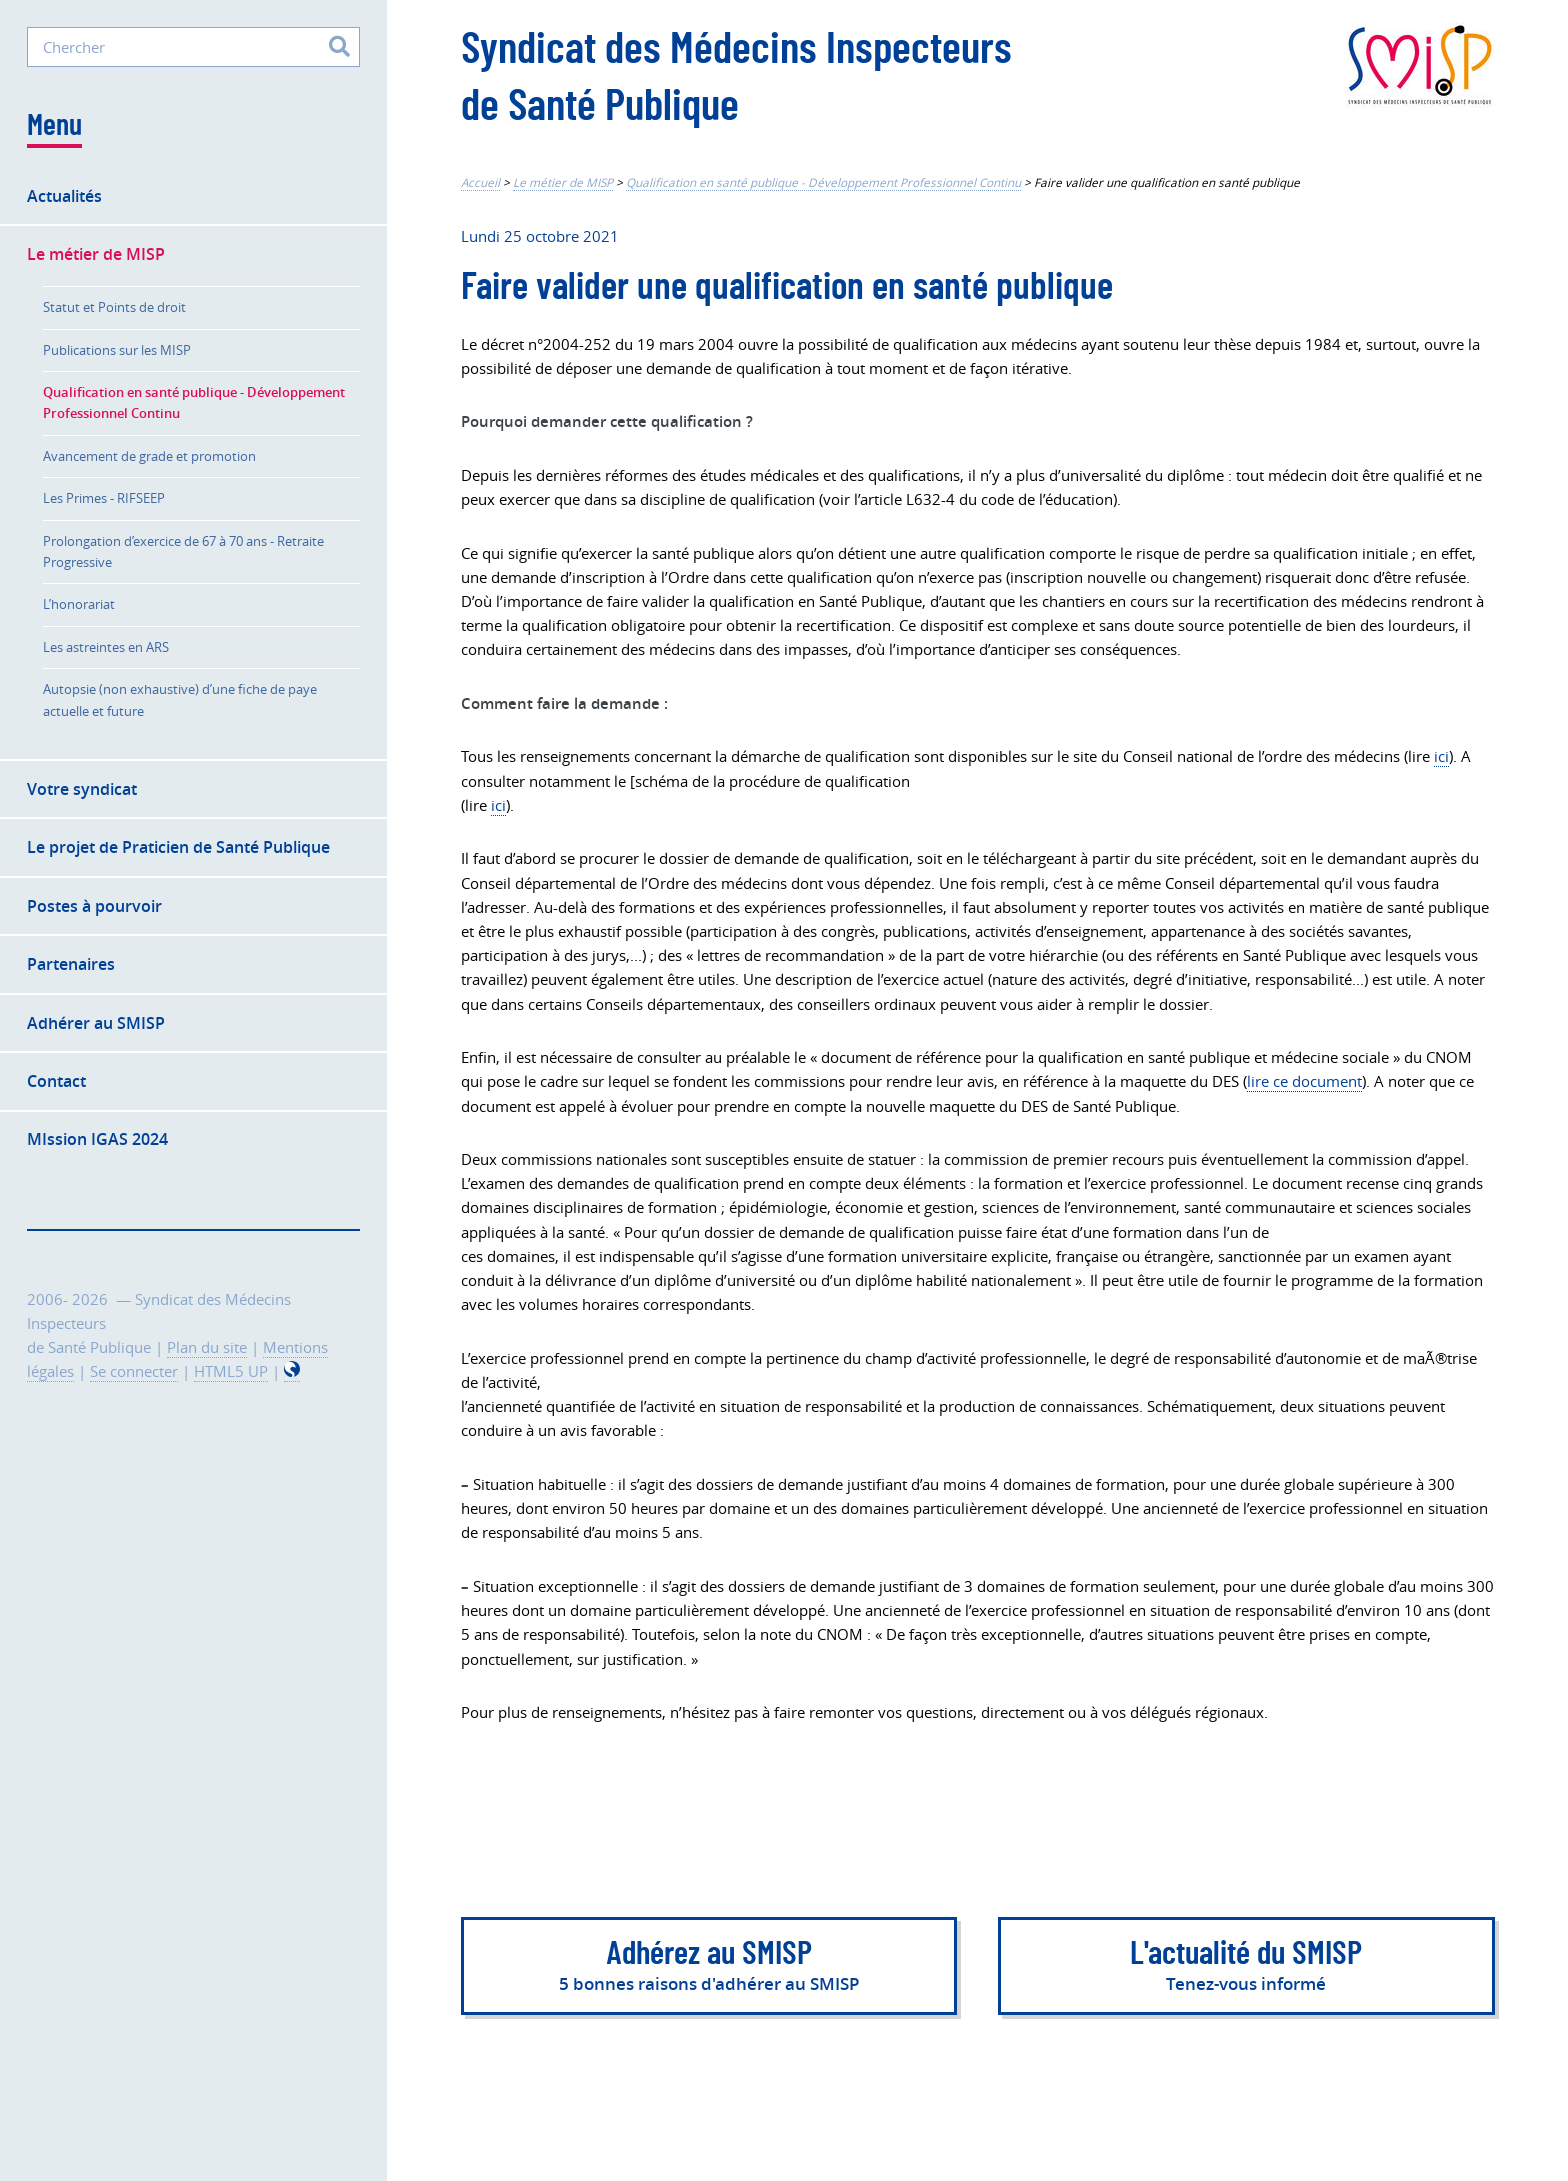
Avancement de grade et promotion (149, 456)
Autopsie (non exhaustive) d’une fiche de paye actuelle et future (180, 699)
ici (1441, 756)
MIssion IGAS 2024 (97, 1139)
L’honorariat (79, 604)
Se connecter (134, 1371)
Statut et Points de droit (114, 307)
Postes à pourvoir (94, 906)
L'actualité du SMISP (1247, 1968)
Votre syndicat (82, 789)
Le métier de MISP (563, 182)
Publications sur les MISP (117, 350)
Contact (56, 1081)
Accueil (480, 182)
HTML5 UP (231, 1371)
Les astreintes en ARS (106, 647)
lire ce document (1304, 1081)
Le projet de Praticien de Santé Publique (178, 847)
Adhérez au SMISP (709, 1968)
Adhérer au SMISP (96, 1023)
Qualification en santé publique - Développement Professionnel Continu (823, 182)
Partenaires (71, 964)
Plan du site (207, 1347)
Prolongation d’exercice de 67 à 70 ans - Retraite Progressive (183, 551)
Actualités (64, 196)
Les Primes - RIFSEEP (104, 498)
